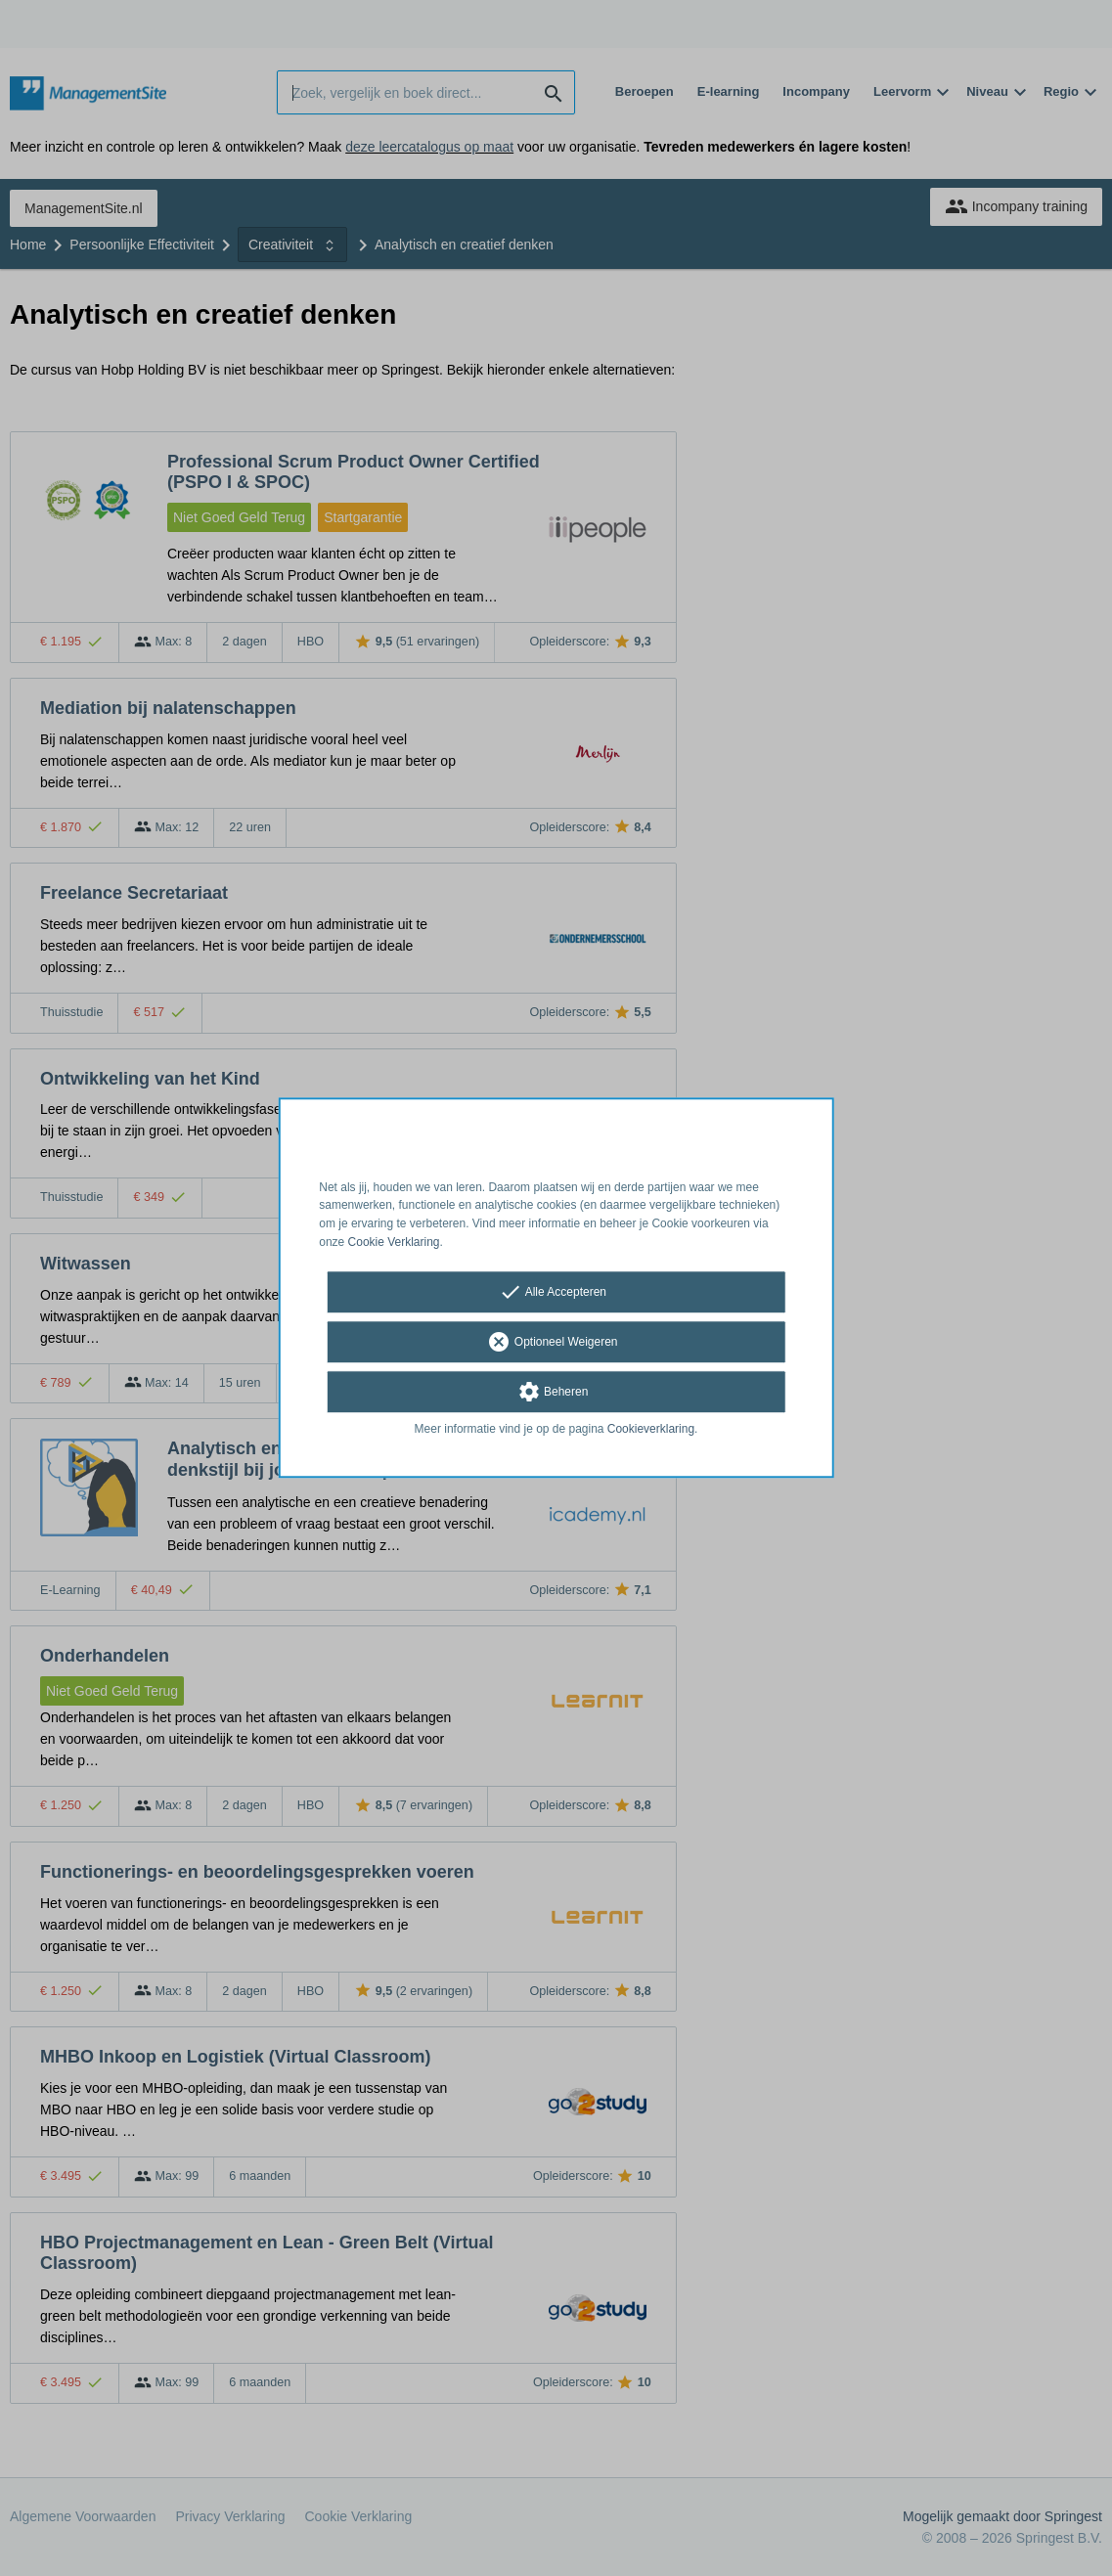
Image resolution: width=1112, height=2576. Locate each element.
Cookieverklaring (650, 1429)
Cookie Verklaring (394, 1242)
